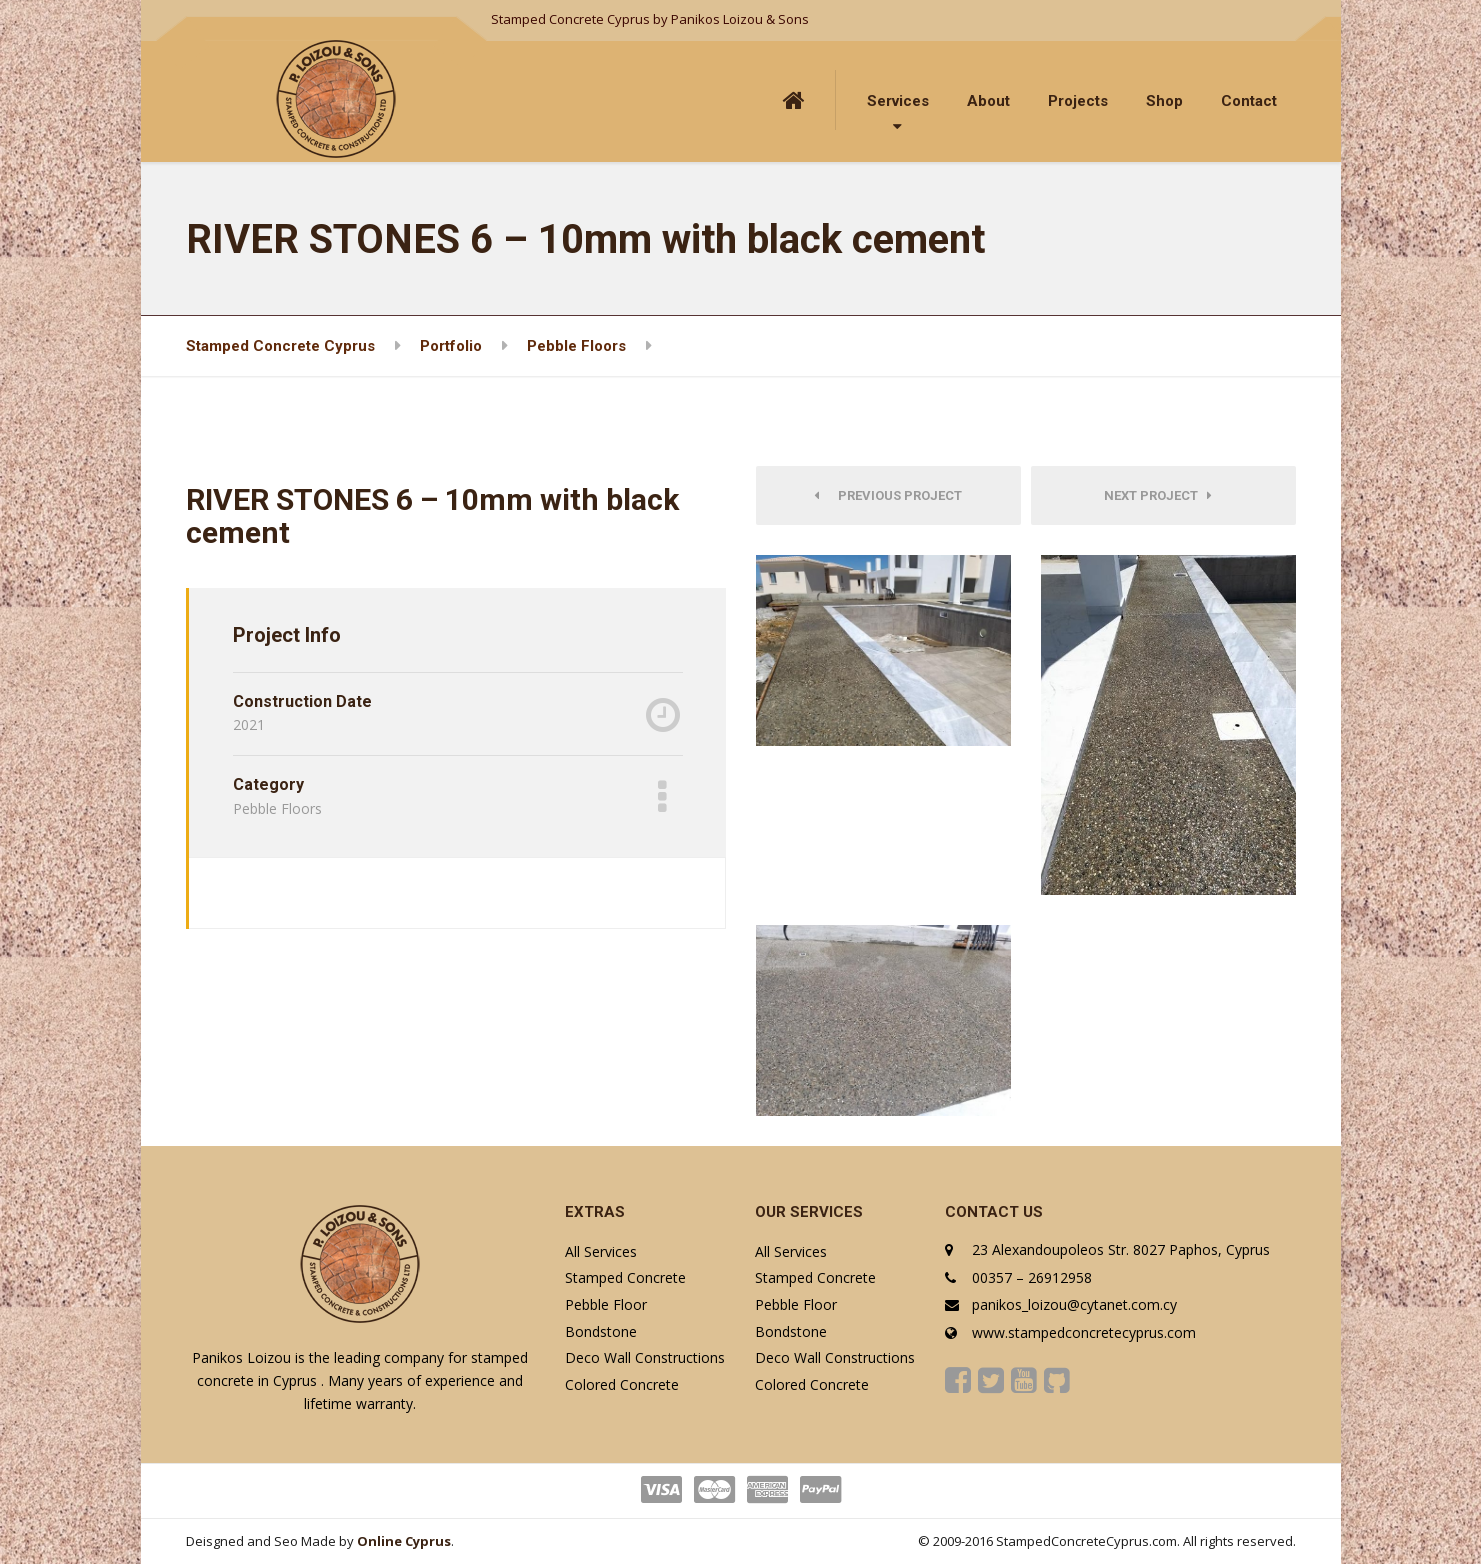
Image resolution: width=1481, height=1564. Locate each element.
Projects (1078, 101)
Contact (1249, 101)
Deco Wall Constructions (645, 1357)
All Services (601, 1251)
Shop (1164, 101)
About (988, 101)
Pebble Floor (606, 1304)
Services (898, 101)
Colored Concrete (622, 1384)
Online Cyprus (404, 1541)
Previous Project (888, 495)
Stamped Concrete (625, 1277)
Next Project (1158, 495)
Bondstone (601, 1331)
